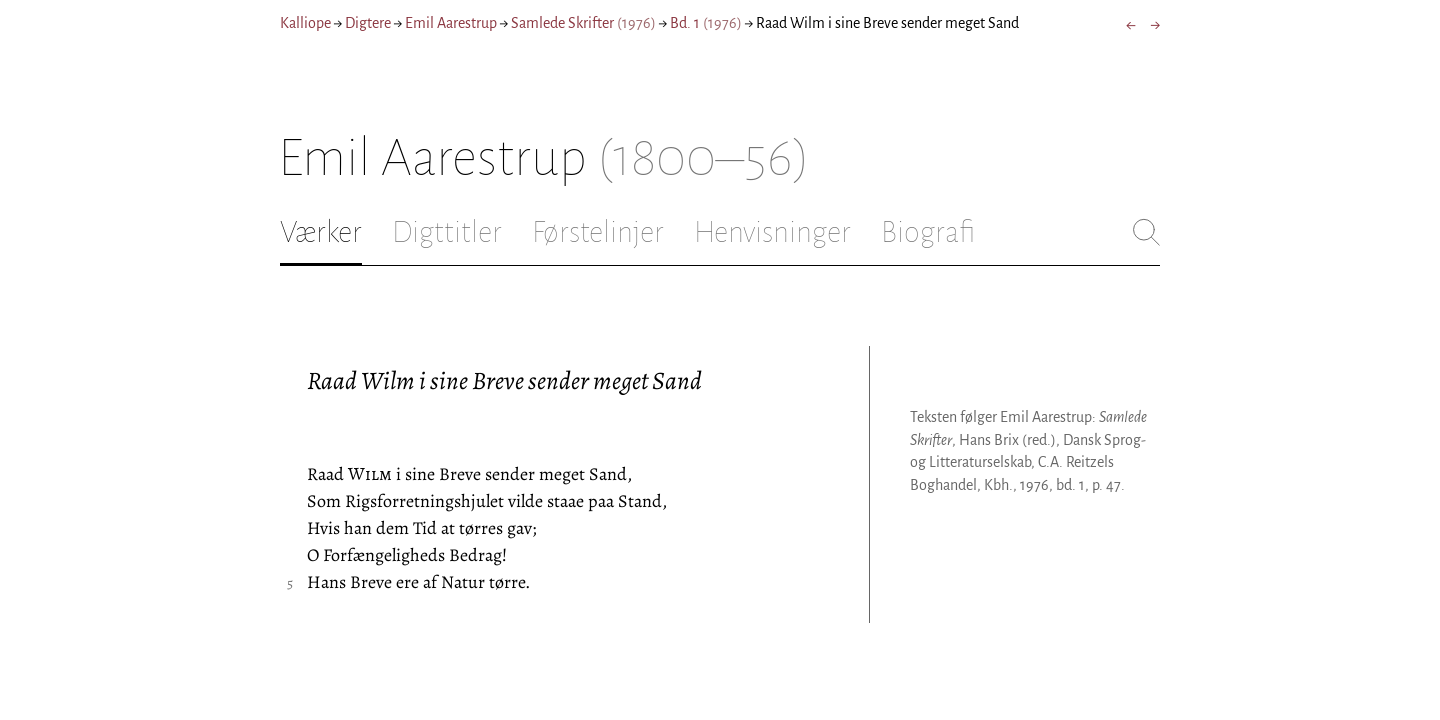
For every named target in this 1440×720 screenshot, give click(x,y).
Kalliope (305, 23)
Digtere (368, 23)
